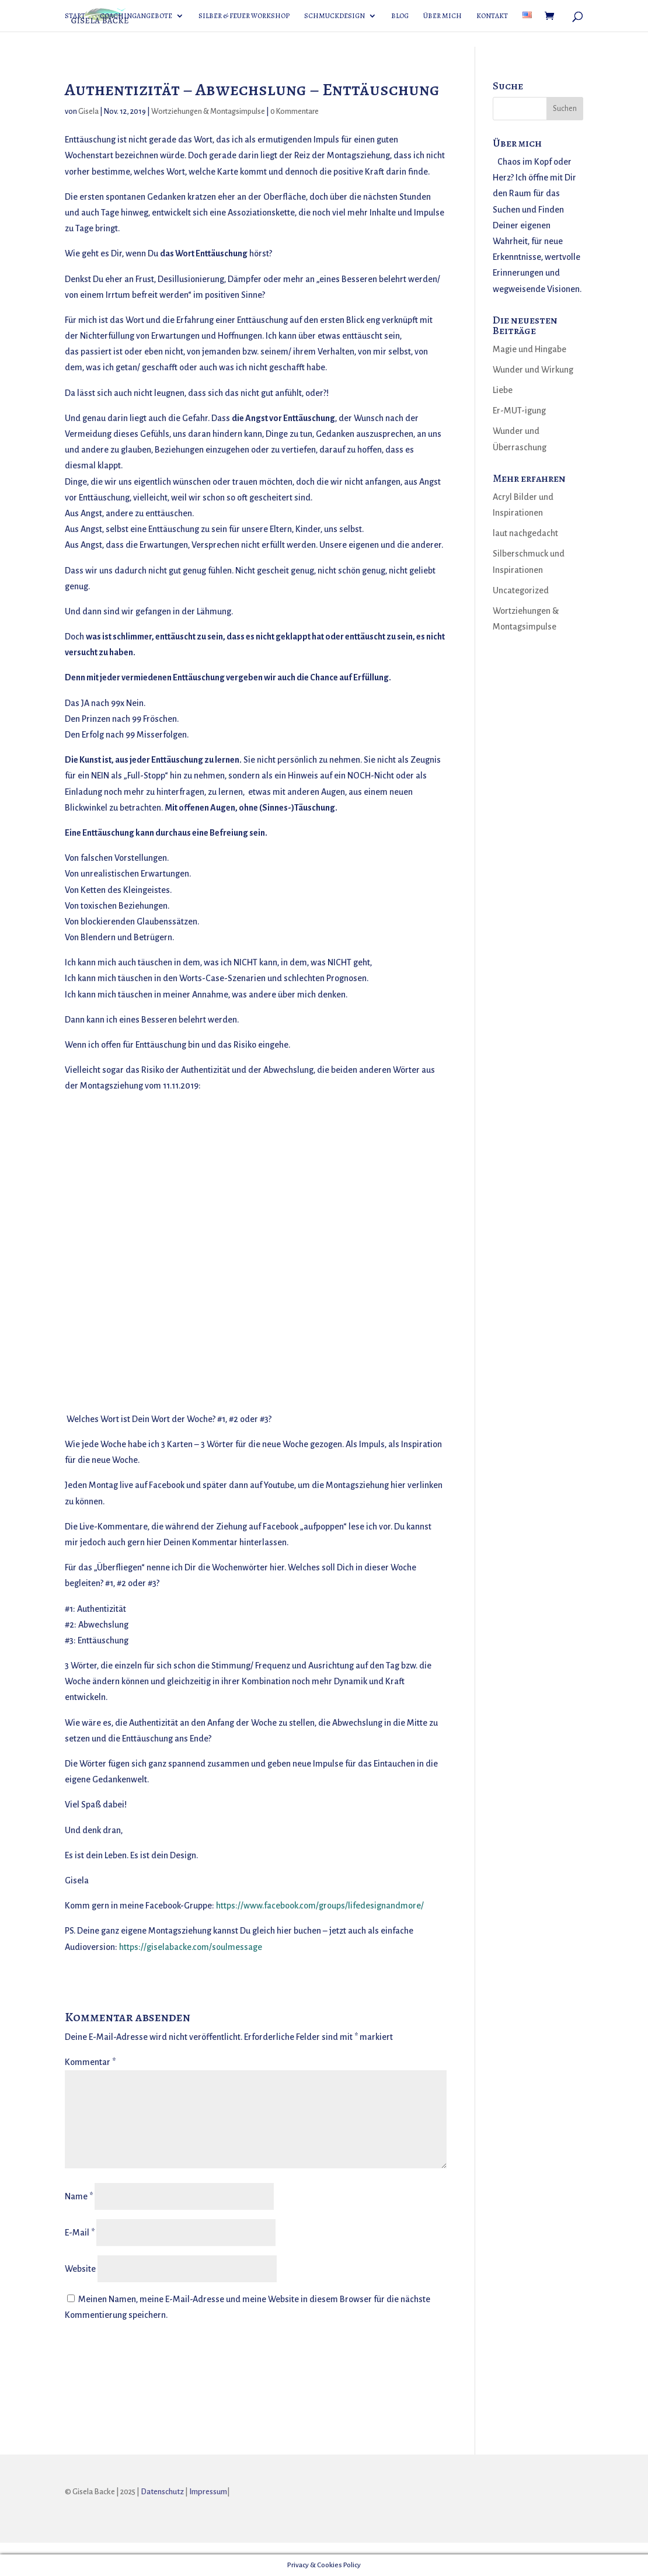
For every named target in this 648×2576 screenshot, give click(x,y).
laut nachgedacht (525, 533)
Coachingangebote (136, 16)
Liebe (503, 390)
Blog (400, 16)
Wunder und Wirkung (533, 369)
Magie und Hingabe (529, 349)
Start (75, 16)
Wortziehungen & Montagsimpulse (208, 111)
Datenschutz (162, 2491)
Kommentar (90, 2062)
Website (80, 2268)
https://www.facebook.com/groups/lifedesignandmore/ (320, 1905)
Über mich (442, 16)
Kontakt (492, 16)
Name (79, 2196)
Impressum (208, 2491)
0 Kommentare (294, 111)
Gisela (88, 111)
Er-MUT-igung (519, 410)
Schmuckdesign (334, 16)
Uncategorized (521, 590)
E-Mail (80, 2232)
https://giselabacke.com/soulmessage (190, 1947)
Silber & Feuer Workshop (244, 16)
